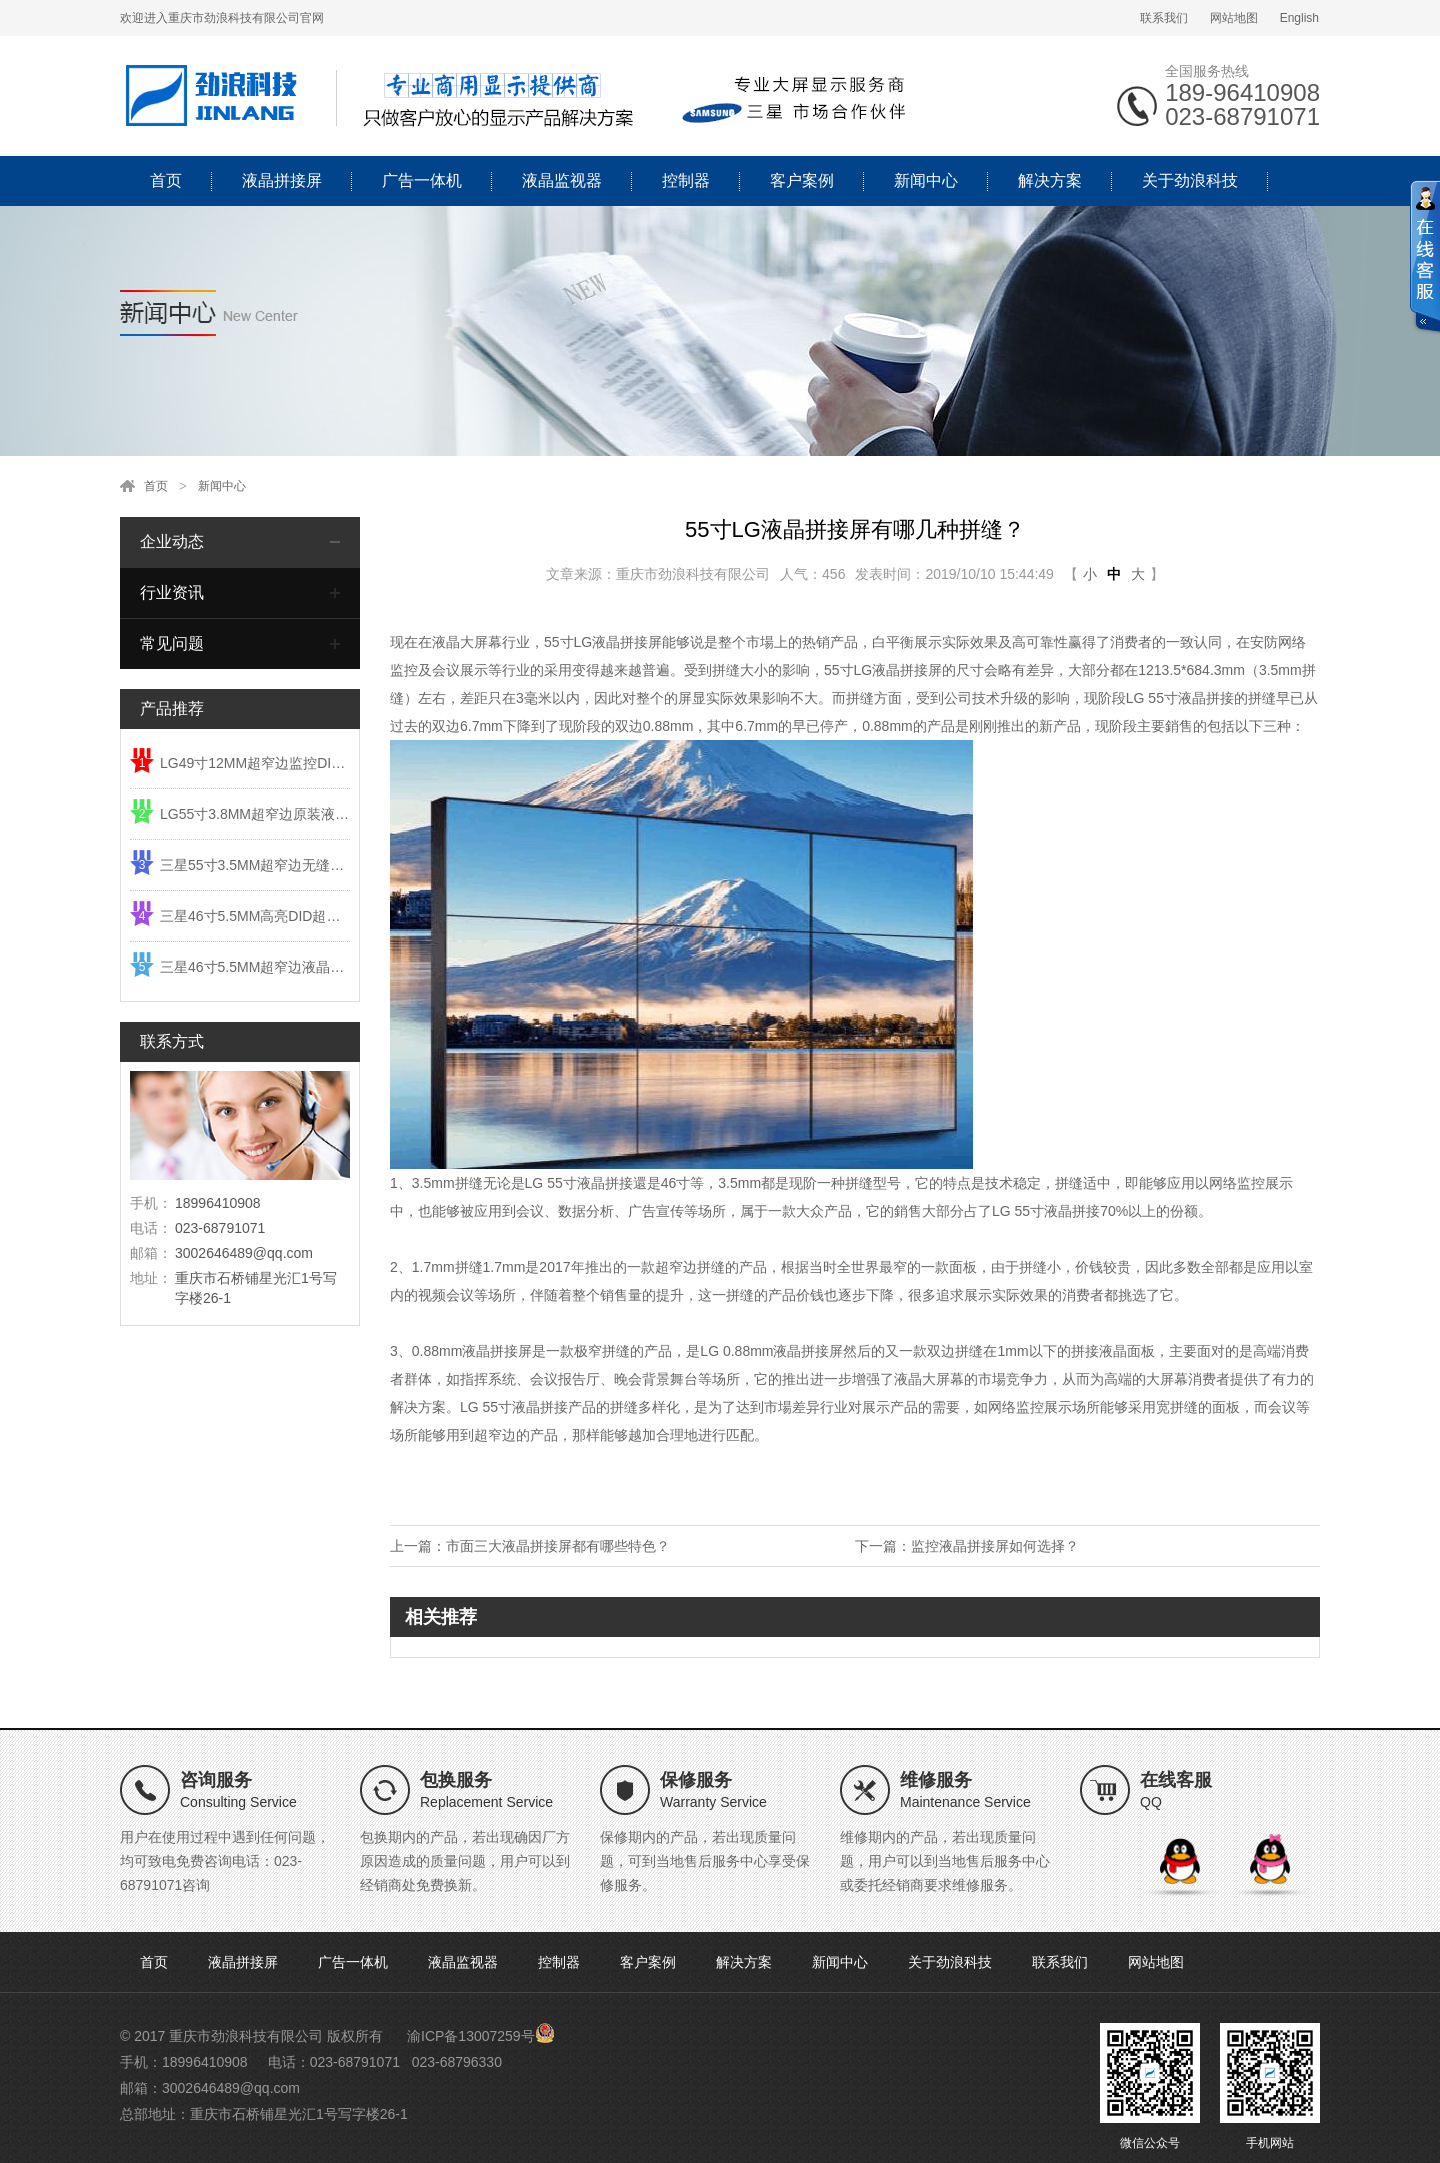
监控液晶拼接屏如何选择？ (995, 1546)
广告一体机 (422, 180)
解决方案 (1050, 180)
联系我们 (1164, 18)
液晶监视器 (562, 180)
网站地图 (1234, 18)
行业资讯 (172, 592)
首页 (166, 180)
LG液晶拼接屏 (618, 642)
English (1299, 18)
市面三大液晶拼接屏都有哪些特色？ (558, 1546)
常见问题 (172, 643)
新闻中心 (926, 180)
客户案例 (802, 180)
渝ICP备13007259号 (471, 2036)
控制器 (686, 180)
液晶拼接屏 (282, 180)
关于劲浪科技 (1190, 180)
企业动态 (172, 541)
